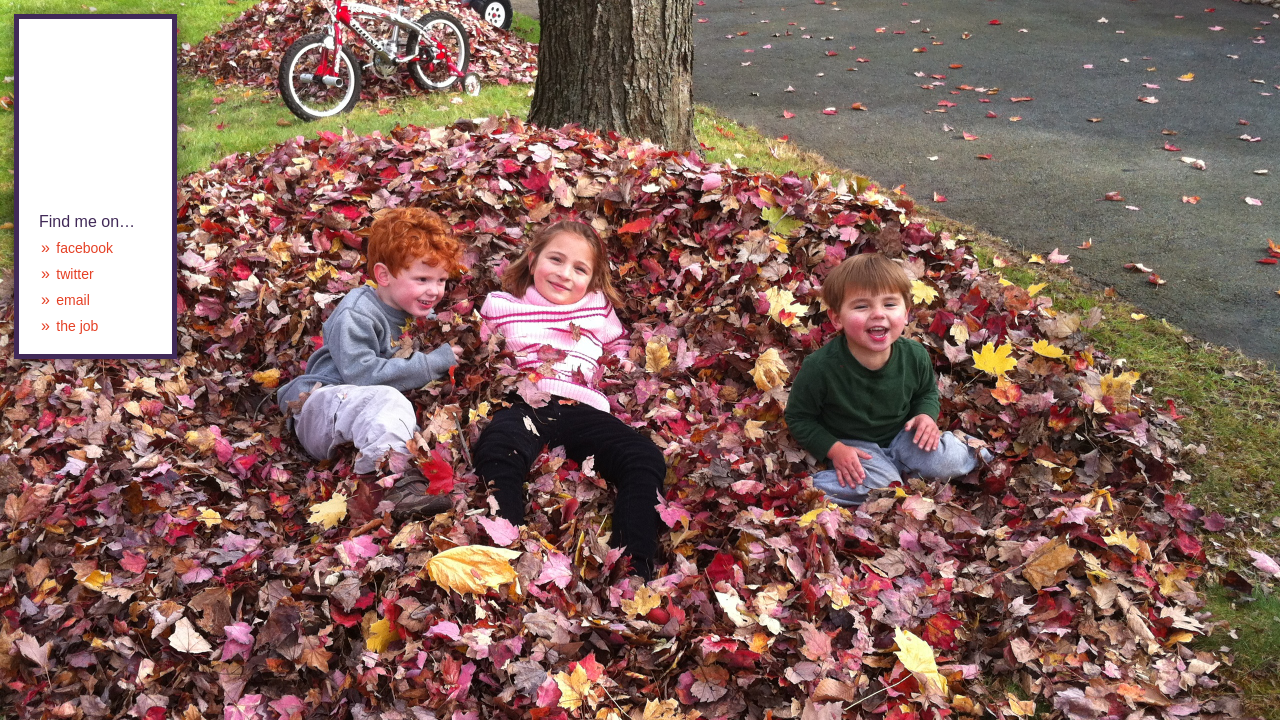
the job (77, 326)
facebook (84, 248)
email (72, 300)
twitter (74, 274)
